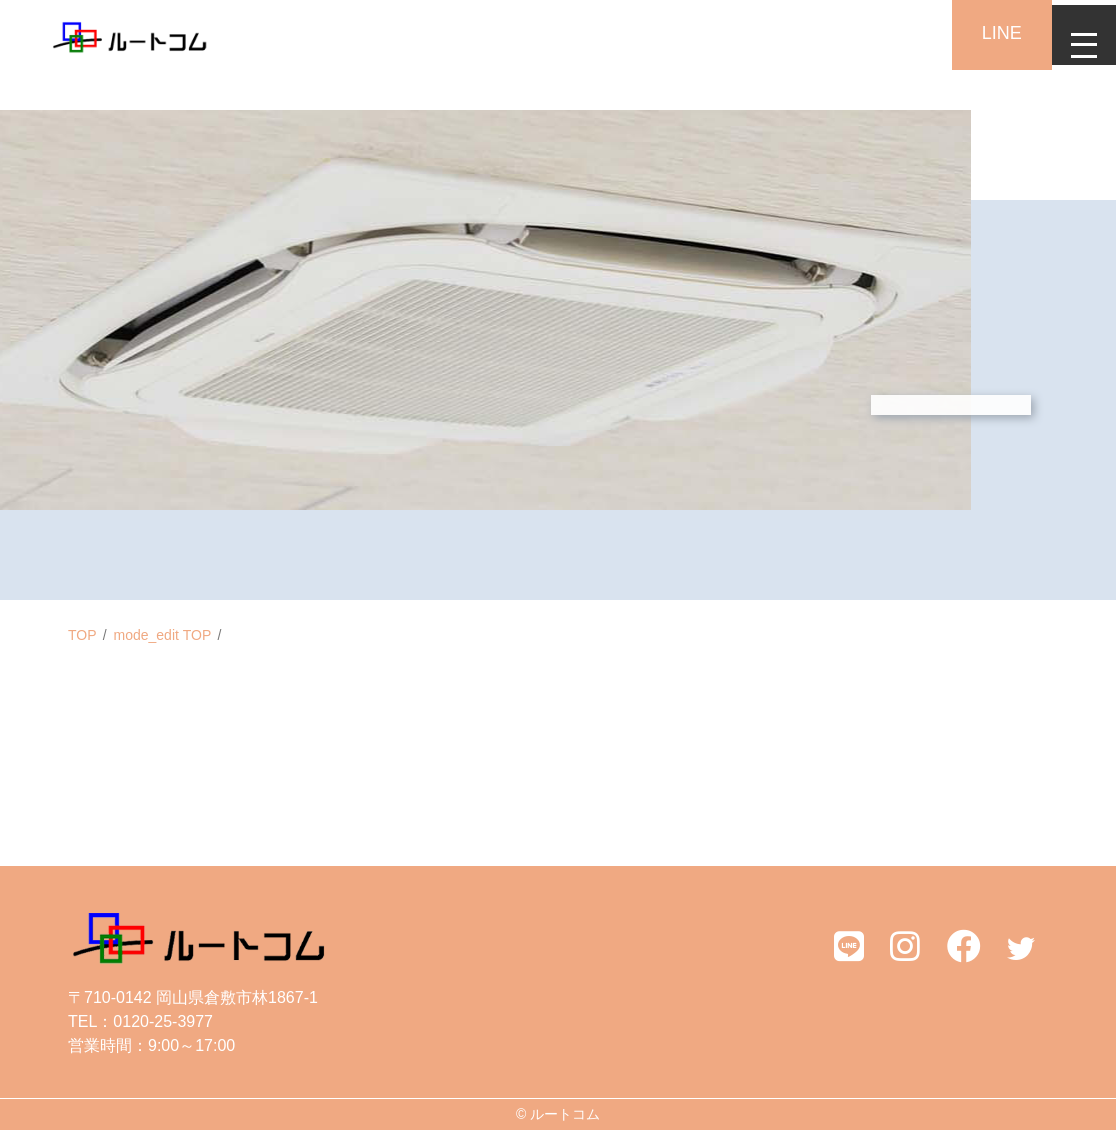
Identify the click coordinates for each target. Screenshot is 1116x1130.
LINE (986, 33)
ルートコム (565, 1114)
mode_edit (163, 635)
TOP (82, 635)
